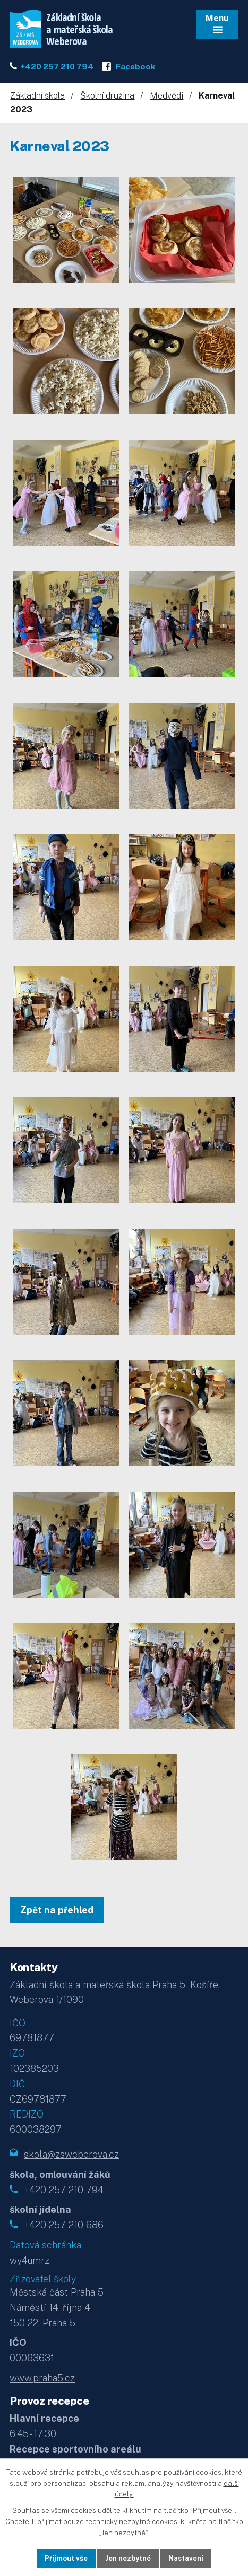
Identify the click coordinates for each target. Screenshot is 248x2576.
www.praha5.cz (42, 2378)
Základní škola (37, 96)
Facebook (136, 66)
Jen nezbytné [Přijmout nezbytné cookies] (128, 2558)
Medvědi (166, 96)
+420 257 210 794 (56, 66)
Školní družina (107, 96)
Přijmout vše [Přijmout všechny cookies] (66, 2558)
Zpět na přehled (56, 1910)
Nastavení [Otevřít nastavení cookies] (185, 2558)
